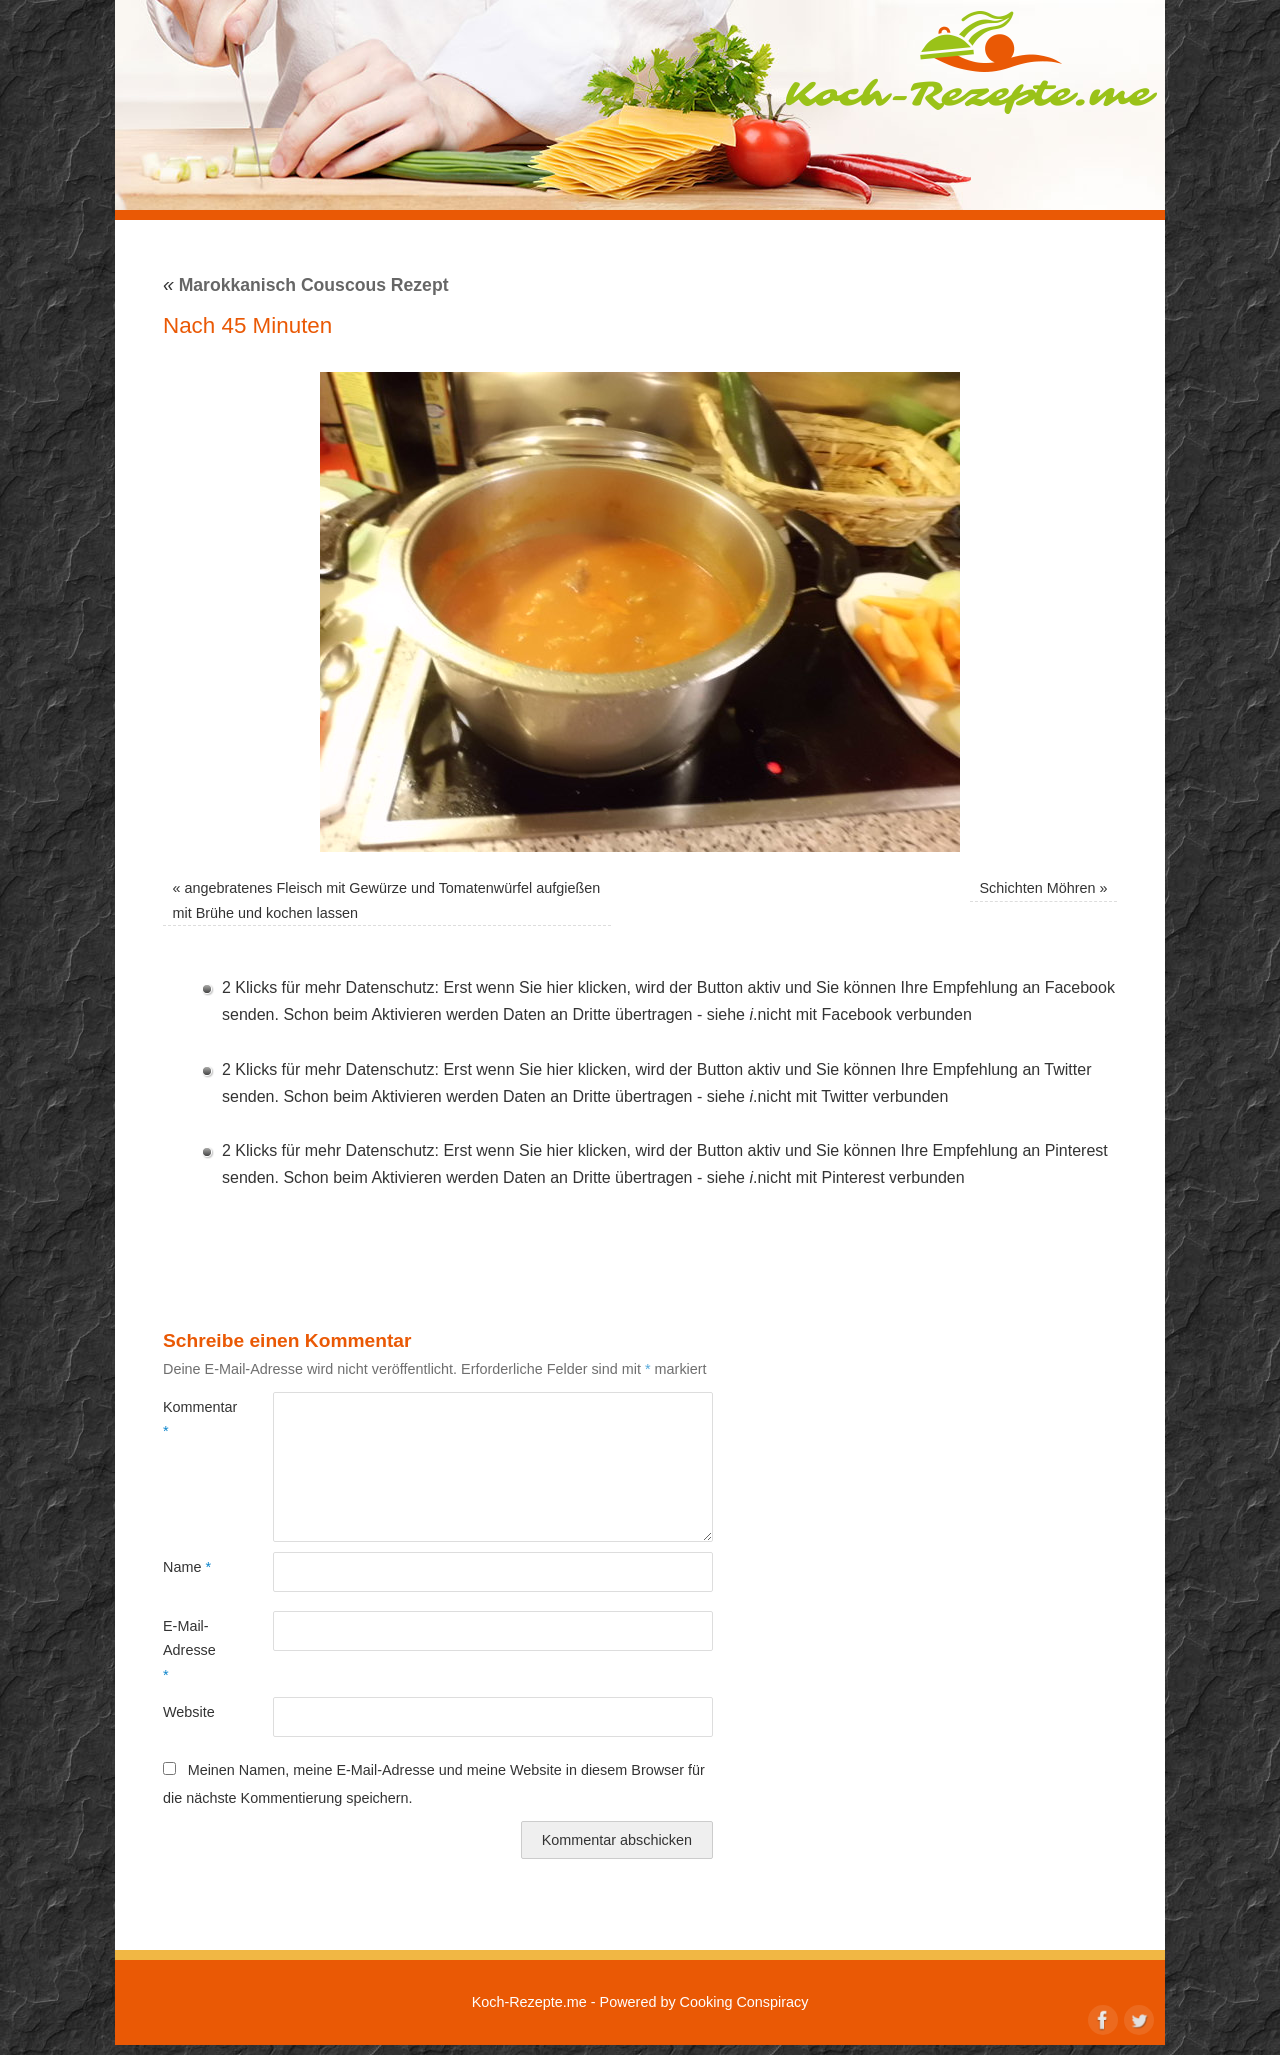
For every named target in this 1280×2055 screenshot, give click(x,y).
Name (187, 1567)
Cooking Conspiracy (744, 2002)
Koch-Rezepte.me (971, 62)
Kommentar (190, 1419)
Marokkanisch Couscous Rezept (306, 285)
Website (189, 1712)
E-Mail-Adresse (189, 1650)
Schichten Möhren (1037, 888)
